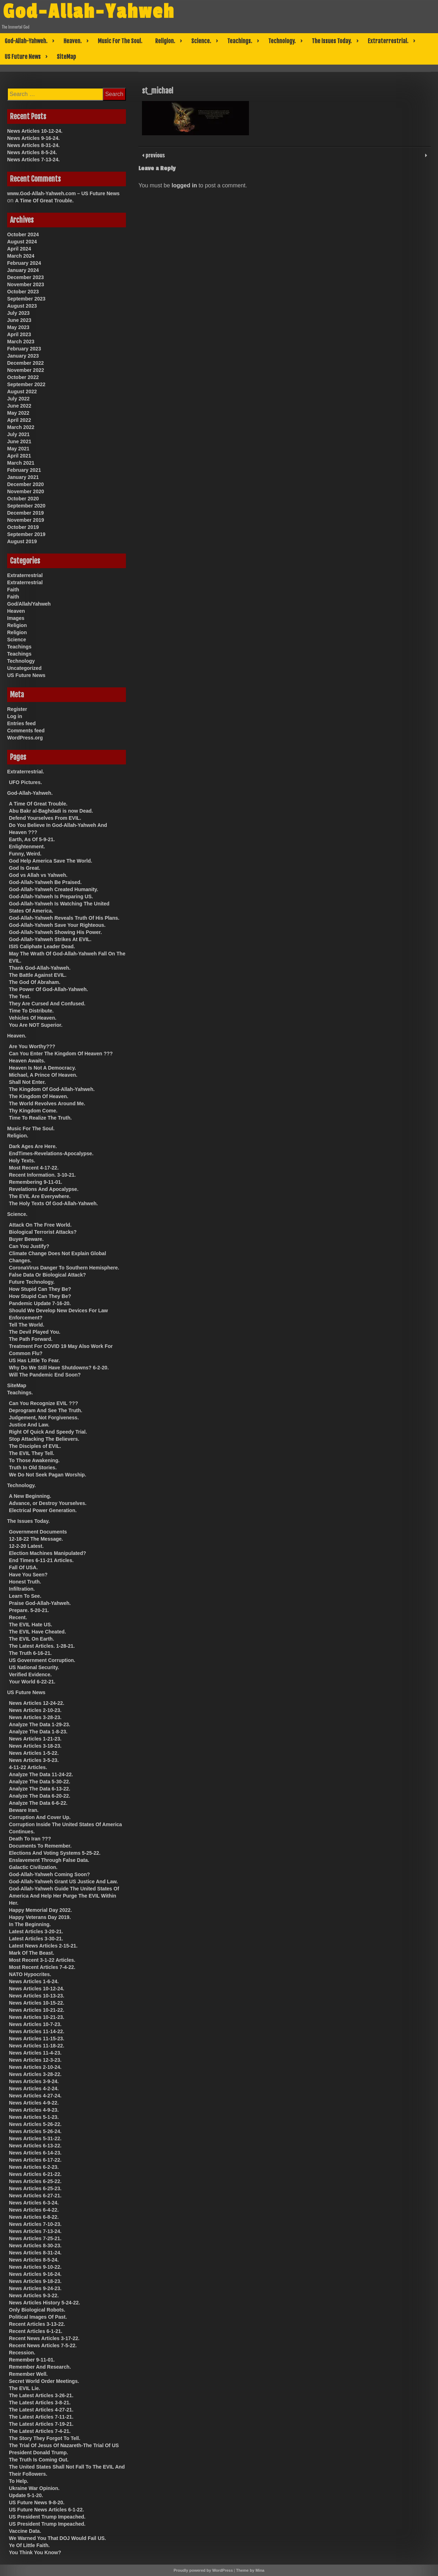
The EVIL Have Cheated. (37, 1632)
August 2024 (22, 241)
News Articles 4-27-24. (35, 2095)
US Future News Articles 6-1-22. (46, 2509)
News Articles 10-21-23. (36, 2017)
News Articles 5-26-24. (35, 2131)
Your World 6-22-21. (32, 1681)
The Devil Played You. (34, 1332)
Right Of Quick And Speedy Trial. (48, 1432)
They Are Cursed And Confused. (47, 1003)
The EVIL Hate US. (30, 1624)
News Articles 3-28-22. (35, 2074)
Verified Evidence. (30, 1674)
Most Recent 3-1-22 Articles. (42, 1960)
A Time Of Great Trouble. (44, 200)
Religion (17, 625)
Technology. (282, 41)
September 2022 (26, 384)
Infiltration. (22, 1589)
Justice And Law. (29, 1425)
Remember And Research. (40, 2367)
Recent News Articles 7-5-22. (43, 2345)
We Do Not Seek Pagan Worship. (47, 1475)
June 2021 (19, 441)
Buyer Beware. (26, 1239)
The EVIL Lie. (24, 2388)
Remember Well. (28, 2374)
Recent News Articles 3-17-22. (44, 2338)
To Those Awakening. (34, 1460)
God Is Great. (24, 868)
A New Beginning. (30, 1496)
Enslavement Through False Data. (49, 1860)
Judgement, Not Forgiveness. (44, 1417)
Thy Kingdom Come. (33, 1110)
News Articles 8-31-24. (33, 145)
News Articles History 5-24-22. (44, 2302)
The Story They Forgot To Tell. (44, 2438)
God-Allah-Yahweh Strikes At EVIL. (50, 939)
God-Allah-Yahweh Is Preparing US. (51, 896)
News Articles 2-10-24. (35, 2067)
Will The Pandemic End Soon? (45, 1375)
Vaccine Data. (25, 2531)
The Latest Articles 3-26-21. (41, 2395)
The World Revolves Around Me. (47, 1103)
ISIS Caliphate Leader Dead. (42, 946)
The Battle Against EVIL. (37, 975)
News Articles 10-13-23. (36, 1996)
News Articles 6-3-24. (34, 2203)
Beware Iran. (24, 1810)
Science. (201, 41)
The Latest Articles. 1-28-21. (42, 1646)
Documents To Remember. (40, 1846)
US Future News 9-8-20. (37, 2502)
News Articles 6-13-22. (35, 2145)
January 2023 (23, 356)
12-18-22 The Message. (36, 1539)
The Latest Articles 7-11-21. (41, 2417)
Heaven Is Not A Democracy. (42, 1068)
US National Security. (34, 1667)
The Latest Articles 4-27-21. (41, 2410)
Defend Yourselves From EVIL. (45, 818)
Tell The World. (26, 1325)
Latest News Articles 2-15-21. (43, 1946)
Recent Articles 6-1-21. (35, 2331)
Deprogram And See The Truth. (45, 1410)
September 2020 (26, 506)
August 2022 (22, 391)
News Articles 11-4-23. (35, 2053)
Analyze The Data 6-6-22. (38, 1803)
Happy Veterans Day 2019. (40, 1917)
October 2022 (23, 377)
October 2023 (23, 291)
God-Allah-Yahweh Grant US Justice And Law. (63, 1881)
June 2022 (19, 406)
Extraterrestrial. (388, 41)
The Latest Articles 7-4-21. (40, 2431)
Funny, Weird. (25, 854)
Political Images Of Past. (38, 2317)
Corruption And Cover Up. (40, 1817)
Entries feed (21, 723)
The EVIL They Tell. (31, 1453)
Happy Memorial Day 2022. (40, 1910)
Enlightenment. (27, 846)
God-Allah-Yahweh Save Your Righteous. (57, 925)
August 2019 (22, 541)
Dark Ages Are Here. (33, 1146)
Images (15, 618)
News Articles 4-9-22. (34, 2103)
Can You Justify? (29, 1246)
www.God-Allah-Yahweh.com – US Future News (63, 193)
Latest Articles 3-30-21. (36, 1938)
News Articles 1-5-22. (34, 1753)
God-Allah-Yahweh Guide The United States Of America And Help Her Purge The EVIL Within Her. (64, 1896)
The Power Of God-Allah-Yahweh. (48, 989)
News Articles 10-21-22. (36, 2010)
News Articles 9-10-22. (35, 2267)
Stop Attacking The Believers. (44, 1439)
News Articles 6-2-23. (34, 2167)
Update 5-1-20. (26, 2495)
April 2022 (19, 420)
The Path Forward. (30, 1339)
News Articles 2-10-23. (35, 1710)
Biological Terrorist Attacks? (43, 1232)
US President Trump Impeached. (47, 2517)
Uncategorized (24, 668)
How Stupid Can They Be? (40, 1289)
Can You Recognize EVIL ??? (43, 1403)
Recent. (18, 1617)
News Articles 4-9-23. (34, 2110)
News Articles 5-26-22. (35, 2124)
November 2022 (25, 370)
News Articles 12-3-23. (35, 2060)
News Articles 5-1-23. (34, 2117)
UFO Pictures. (25, 782)
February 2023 (24, 349)
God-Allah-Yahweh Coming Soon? (49, 1874)
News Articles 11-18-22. (36, 2046)
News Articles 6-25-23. (35, 2188)
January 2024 (23, 270)
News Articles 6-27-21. (35, 2195)
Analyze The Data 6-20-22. (39, 1796)
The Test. (19, 996)
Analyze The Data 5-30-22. (39, 1781)
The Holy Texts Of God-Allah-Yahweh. (53, 1203)
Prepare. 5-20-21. (29, 1610)
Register (17, 709)
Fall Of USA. (23, 1567)
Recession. (22, 2352)
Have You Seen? (28, 1574)
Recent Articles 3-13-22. (37, 2324)
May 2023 (18, 327)
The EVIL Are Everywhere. (40, 1196)
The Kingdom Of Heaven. (38, 1096)
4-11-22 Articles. (28, 1767)
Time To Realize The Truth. (40, 1118)
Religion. (165, 41)
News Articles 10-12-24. (34, 131)
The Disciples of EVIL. (35, 1446)
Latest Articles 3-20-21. (36, 1931)
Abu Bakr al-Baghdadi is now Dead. (51, 811)
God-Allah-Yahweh (89, 12)
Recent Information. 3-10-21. (42, 1175)
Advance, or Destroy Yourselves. (47, 1503)
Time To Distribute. (31, 1011)
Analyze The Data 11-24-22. (41, 1774)
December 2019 (25, 513)
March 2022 (20, 427)
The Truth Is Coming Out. (38, 2460)
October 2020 (23, 498)
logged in (184, 185)
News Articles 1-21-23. (35, 1739)
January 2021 (23, 477)
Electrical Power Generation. (43, 1510)
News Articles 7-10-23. (35, 2224)
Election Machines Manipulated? (47, 1553)
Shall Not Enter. (27, 1082)
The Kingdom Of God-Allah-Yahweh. (52, 1089)
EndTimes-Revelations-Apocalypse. (51, 1153)
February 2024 (24, 263)
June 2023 (19, 320)
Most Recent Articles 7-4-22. (42, 1967)
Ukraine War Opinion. (34, 2488)
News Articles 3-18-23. (35, 1746)
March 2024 (20, 256)
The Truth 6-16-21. (30, 1653)
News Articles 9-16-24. (33, 138)
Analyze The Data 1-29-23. (39, 1724)
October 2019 (23, 527)
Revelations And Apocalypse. (43, 1189)
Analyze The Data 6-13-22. (39, 1789)
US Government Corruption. (42, 1660)
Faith (13, 589)
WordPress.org (25, 738)
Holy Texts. (22, 1160)
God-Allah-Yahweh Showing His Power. (55, 932)
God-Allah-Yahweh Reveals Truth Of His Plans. (64, 918)
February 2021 (24, 470)
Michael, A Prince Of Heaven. (43, 1075)
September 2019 (26, 534)
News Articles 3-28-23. (35, 1717)
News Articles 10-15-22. (36, 2003)
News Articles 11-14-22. (36, 2031)
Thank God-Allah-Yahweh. (40, 968)
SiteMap (66, 56)
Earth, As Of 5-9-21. (32, 839)
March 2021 (20, 463)
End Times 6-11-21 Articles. (41, 1560)
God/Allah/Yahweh (29, 604)
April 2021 (19, 456)
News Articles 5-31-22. (35, 2138)
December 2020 (25, 484)
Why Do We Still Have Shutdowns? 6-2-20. (59, 1367)
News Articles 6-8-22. (34, 2217)
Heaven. (72, 41)
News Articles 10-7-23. (35, 2024)
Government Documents (38, 1532)
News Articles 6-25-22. (35, 2181)
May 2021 (18, 448)
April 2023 (19, 334)
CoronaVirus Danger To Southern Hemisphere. (64, 1268)
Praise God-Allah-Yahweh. (40, 1603)
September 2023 (26, 299)
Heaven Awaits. (27, 1061)
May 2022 (18, 413)
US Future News (23, 56)
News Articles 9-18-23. (35, 2281)
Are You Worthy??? (32, 1046)
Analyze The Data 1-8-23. (38, 1731)
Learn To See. (25, 1596)
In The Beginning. (30, 1924)
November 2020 (25, 491)
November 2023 (25, 284)
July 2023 (18, 313)
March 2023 (20, 341)
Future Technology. (32, 1282)
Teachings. (239, 41)
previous (154, 155)
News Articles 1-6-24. (34, 1981)
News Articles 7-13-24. (33, 159)
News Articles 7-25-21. (35, 2238)
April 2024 (19, 249)
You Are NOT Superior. (35, 1025)
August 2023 (22, 306)
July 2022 (18, 398)
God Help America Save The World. (50, 861)
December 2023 (25, 277)
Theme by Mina (250, 2570)
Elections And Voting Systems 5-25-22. (55, 1853)
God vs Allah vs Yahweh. (38, 875)
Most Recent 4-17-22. (33, 1168)
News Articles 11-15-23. (36, 2038)
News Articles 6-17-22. (35, 2160)
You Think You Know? (35, 2552)
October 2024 (23, 234)
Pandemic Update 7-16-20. (40, 1303)
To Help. (18, 2481)
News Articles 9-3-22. (34, 2295)
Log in (14, 716)
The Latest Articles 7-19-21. (41, 2424)
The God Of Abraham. (34, 982)
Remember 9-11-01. (32, 2360)
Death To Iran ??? (30, 1839)
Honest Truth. (25, 1582)
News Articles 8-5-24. (32, 152)
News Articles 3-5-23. (34, 1760)
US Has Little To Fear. (34, 1360)
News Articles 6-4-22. (34, 2210)
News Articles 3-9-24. (34, 2081)
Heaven (16, 611)
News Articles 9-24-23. (35, 2288)
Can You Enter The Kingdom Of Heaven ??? (61, 1053)
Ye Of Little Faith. (29, 2545)
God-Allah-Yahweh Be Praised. (45, 882)
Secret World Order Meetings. (44, 2381)
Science (16, 639)
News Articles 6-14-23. (35, 2153)
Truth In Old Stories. (33, 1467)
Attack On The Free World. (40, 1225)
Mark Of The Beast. (31, 1953)
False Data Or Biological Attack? (47, 1275)
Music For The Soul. (120, 41)
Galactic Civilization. (33, 1867)
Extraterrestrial (25, 575)
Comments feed (26, 730)
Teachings (19, 647)
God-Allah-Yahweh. (26, 41)
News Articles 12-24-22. (36, 1703)
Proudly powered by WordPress (203, 2570)
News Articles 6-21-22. (35, 2174)
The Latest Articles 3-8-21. (40, 2402)
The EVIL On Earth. (31, 1639)
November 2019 (25, 520)
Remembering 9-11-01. (35, 1182)
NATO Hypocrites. (30, 1974)
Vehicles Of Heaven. (32, 1018)
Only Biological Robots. (37, 2310)
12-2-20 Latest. (26, 1546)
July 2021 (18, 434)
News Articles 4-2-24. (34, 2088)
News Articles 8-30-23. (35, 2245)
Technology (21, 661)
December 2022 (25, 363)
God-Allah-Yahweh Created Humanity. (53, 889)
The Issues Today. (332, 41)
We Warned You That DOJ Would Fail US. (57, 2538)
